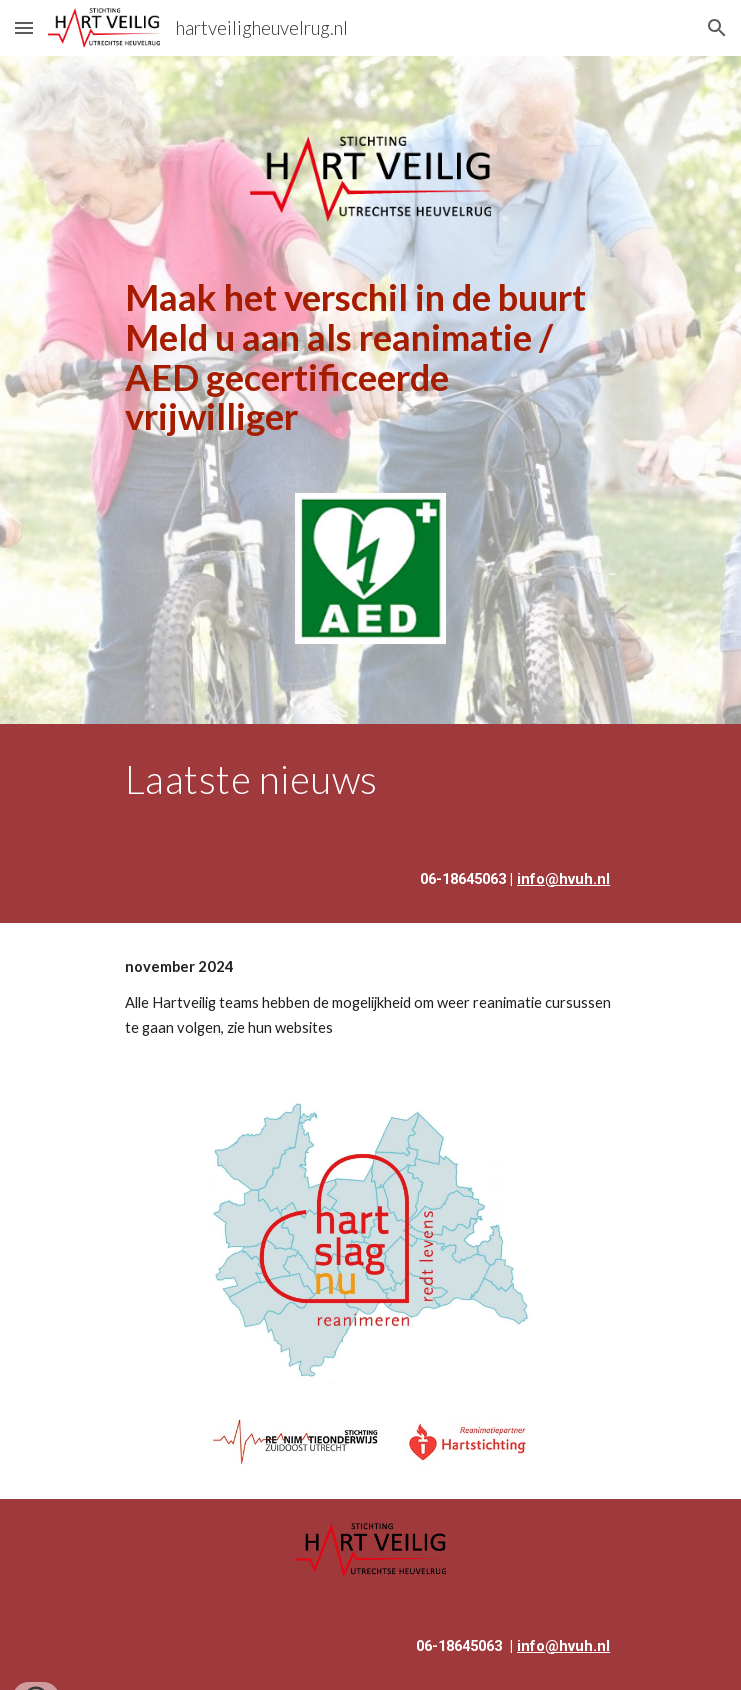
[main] (370, 357)
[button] (24, 27)
